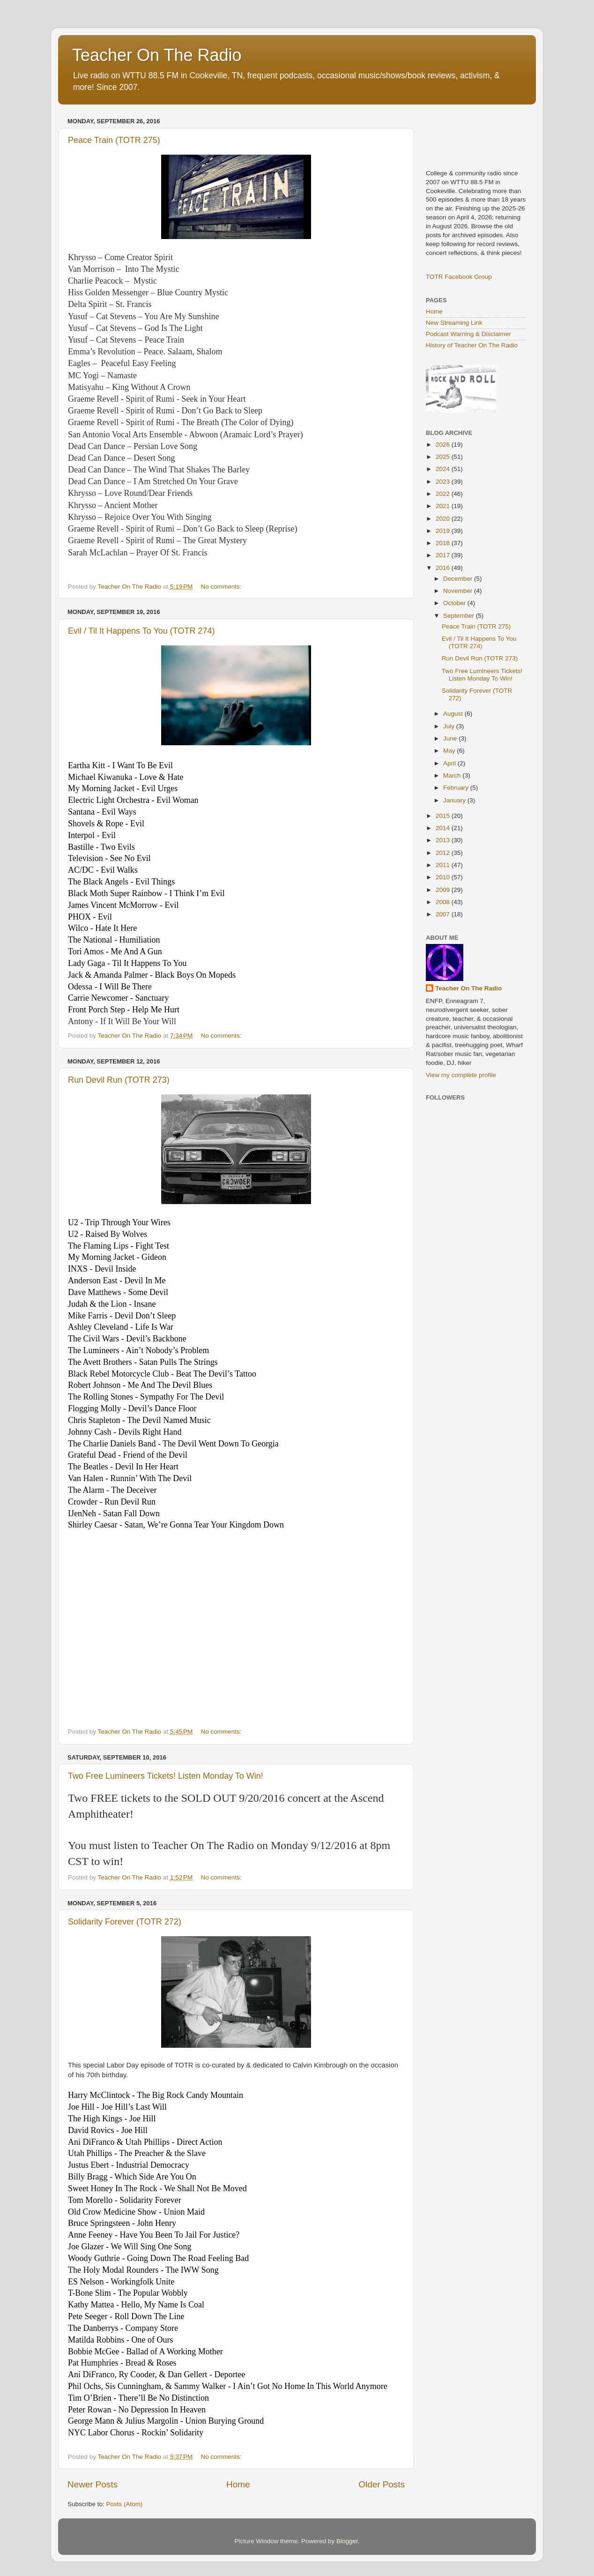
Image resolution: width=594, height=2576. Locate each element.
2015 (444, 815)
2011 (444, 865)
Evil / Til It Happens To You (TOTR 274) (141, 631)
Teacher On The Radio (157, 55)
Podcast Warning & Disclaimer (468, 333)
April (450, 763)
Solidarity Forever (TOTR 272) (124, 1921)
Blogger (347, 2541)
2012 (444, 852)
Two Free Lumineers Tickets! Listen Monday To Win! (165, 1776)
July (449, 726)
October (455, 603)
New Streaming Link (454, 322)
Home (238, 2484)
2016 (444, 567)
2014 (444, 827)
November (458, 590)
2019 (444, 530)
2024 (444, 468)
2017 (444, 555)
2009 (444, 889)
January (455, 800)
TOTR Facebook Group (459, 276)
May (450, 750)
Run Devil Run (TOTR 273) (119, 1080)
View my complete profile (461, 1074)
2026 (444, 444)
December (458, 578)
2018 (444, 543)
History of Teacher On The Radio (472, 345)
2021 (444, 505)
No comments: (222, 586)
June (451, 738)
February (456, 787)
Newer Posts (92, 2484)
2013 (444, 840)
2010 (444, 877)
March (452, 775)
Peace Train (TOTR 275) (114, 140)
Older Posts (381, 2484)
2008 (444, 902)
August (454, 713)
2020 (444, 518)
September (459, 615)
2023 (444, 481)
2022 (444, 493)
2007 (444, 914)
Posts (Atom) (124, 2504)
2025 (444, 456)
